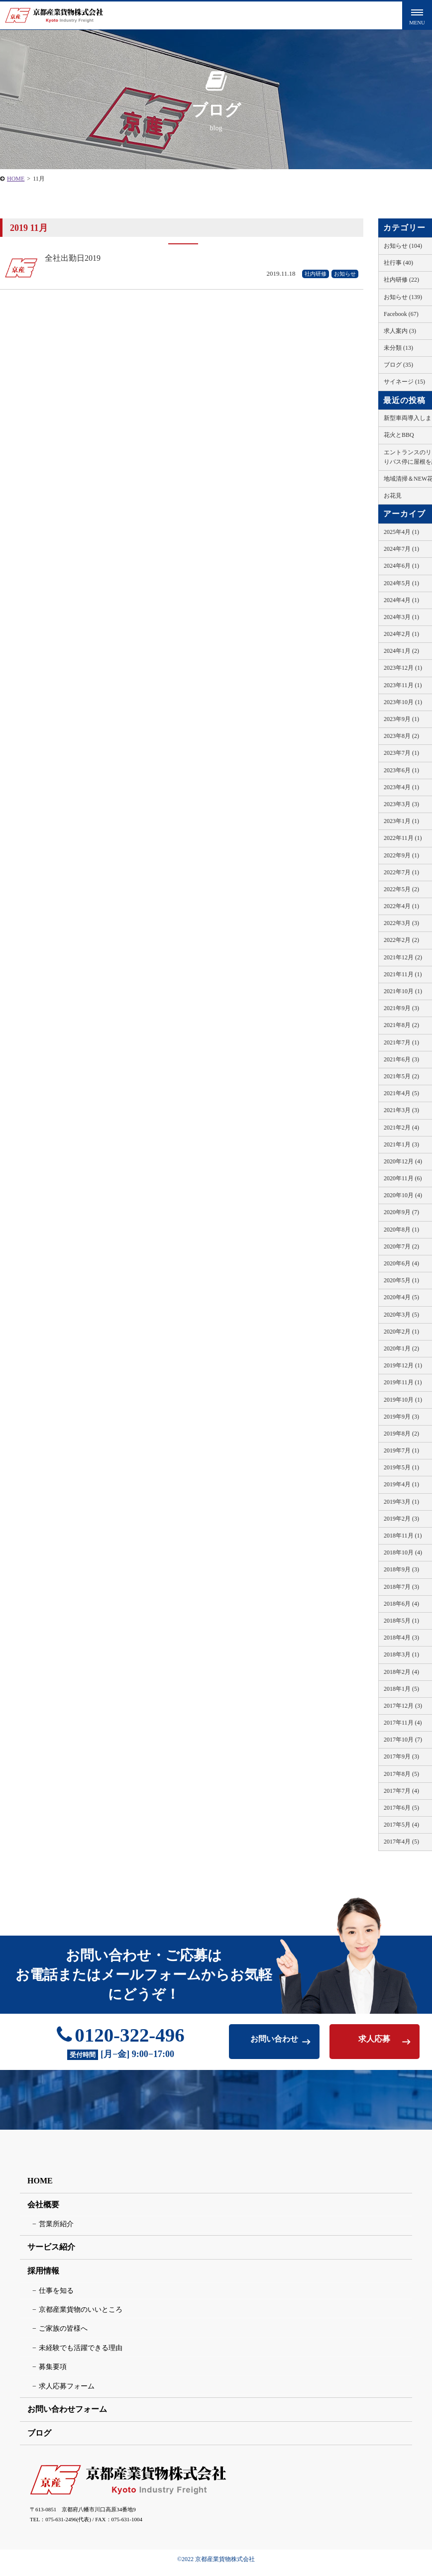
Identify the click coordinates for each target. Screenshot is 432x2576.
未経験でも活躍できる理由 (80, 2354)
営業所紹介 (56, 2230)
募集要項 (53, 2373)
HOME (40, 2187)
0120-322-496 (120, 2039)
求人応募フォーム (67, 2392)
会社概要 (43, 2211)
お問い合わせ (274, 2044)
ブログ (39, 2439)
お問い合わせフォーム (67, 2415)
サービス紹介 (51, 2254)
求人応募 (374, 2044)
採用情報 (43, 2277)
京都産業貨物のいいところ (80, 2316)
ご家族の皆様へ (63, 2335)
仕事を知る (56, 2297)
